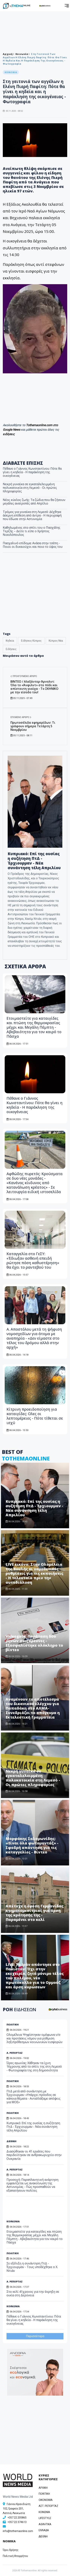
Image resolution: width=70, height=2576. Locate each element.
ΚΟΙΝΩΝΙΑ (13, 2221)
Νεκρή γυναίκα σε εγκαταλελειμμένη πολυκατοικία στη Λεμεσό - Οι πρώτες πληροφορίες (30, 487)
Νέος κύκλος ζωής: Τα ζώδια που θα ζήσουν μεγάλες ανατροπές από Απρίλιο (34, 501)
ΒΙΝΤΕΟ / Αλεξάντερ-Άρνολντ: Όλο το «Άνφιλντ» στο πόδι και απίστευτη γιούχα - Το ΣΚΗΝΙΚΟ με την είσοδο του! (34, 686)
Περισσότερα (35, 2336)
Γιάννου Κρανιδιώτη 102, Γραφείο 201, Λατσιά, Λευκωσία (16, 2509)
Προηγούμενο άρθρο (23, 676)
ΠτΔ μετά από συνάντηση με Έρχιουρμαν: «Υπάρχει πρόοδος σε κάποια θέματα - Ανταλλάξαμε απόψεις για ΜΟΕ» (33, 2096)
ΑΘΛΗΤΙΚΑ (45, 2524)
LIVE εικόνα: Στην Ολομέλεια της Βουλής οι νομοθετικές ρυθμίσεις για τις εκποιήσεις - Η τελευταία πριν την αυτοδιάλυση (34, 1573)
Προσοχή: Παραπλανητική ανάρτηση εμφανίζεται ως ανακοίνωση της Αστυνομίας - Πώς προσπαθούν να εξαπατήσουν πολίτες (32, 2185)
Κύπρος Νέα (56, 640)
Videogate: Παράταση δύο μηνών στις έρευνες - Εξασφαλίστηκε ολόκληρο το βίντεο (34, 1643)
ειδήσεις (9, 434)
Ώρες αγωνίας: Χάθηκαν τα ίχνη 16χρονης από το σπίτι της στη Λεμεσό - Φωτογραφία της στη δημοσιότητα (34, 2066)
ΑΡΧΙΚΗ (43, 2487)
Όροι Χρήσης (10, 2549)
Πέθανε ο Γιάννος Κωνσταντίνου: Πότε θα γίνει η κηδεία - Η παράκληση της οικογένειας (32, 472)
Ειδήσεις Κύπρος (31, 640)
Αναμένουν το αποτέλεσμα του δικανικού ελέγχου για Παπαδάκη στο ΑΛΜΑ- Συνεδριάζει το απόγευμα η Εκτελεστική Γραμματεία (33, 1708)
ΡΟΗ (19, 2009)
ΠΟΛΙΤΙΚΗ (13, 2024)
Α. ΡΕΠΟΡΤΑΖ (15, 2052)
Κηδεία (10, 640)
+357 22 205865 (17, 2517)
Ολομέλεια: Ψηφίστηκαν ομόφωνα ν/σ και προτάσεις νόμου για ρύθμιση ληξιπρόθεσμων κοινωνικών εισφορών (35, 2038)
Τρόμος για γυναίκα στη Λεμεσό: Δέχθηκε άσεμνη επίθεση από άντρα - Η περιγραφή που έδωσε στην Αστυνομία (32, 515)
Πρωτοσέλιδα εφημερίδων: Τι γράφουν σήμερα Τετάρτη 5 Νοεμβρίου (32, 726)
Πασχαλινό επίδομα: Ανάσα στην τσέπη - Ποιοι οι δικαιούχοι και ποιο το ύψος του (33, 545)
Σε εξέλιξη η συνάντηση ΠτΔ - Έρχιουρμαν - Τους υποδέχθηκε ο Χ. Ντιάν (32, 2267)
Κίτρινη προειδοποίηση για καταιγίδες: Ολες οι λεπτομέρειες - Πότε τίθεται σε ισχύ (35, 1416)
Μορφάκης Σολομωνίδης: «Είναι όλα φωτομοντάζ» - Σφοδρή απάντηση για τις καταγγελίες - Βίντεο (32, 1845)
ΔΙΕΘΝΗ (11, 2141)
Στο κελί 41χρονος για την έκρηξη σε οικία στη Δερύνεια (33, 2293)
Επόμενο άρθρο (20, 717)
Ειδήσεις (11, 649)
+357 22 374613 (17, 2522)
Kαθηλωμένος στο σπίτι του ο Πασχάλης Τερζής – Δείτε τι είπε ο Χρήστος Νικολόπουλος (31, 531)
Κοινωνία (21, 54)
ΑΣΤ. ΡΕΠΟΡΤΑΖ (48, 2505)
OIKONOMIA (46, 2499)
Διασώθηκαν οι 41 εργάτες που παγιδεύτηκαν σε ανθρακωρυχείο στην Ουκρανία (34, 2154)
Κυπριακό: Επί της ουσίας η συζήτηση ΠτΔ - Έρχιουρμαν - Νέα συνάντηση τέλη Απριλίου (34, 860)
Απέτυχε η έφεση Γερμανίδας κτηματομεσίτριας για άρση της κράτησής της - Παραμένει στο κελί (34, 1912)
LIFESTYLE (45, 2518)
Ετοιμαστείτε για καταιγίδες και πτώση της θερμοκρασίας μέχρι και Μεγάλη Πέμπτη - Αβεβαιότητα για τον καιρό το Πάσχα (34, 1027)
